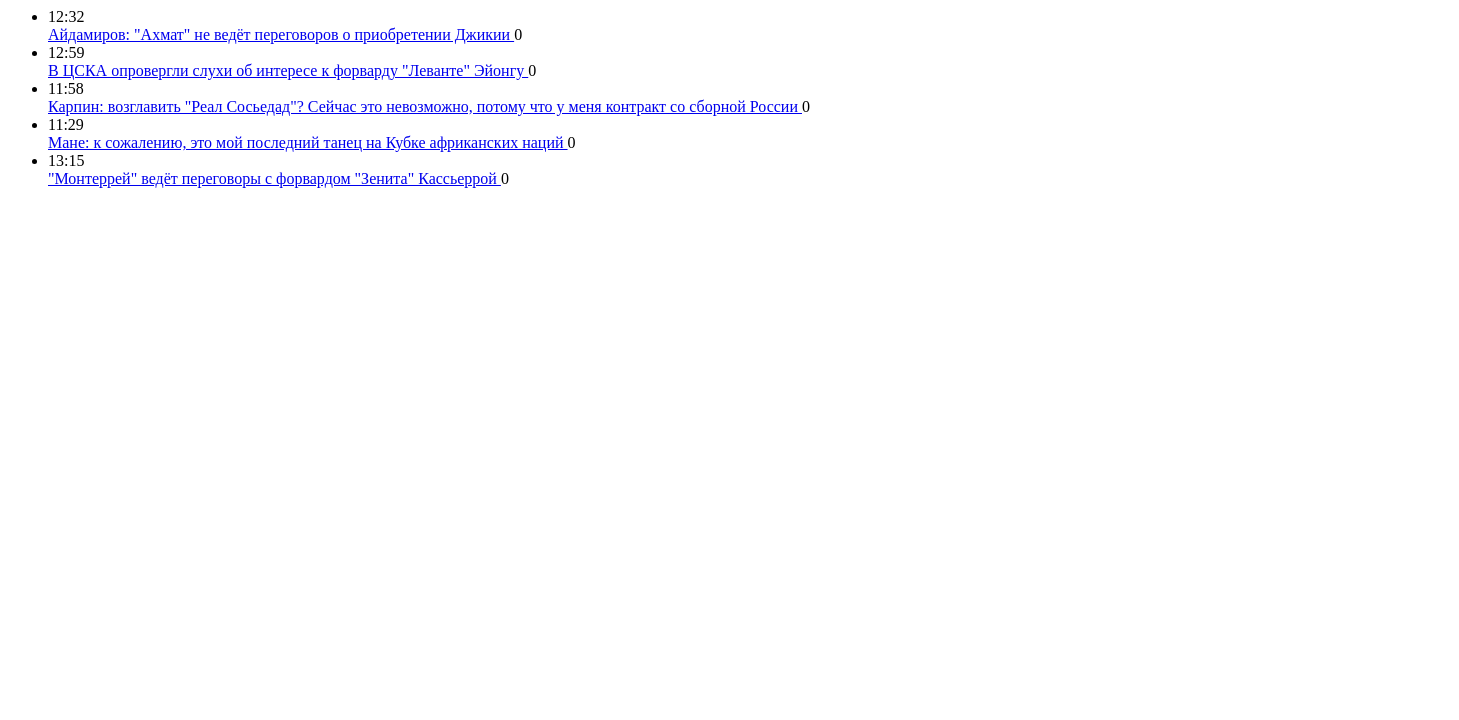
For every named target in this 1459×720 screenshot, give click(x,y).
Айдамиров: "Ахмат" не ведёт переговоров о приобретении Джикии (281, 34)
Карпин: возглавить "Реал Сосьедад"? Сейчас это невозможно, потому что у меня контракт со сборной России (425, 106)
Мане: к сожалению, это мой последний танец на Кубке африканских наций (308, 142)
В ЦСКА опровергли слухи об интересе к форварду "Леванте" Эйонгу (288, 70)
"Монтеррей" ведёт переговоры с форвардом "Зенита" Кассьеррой (274, 178)
